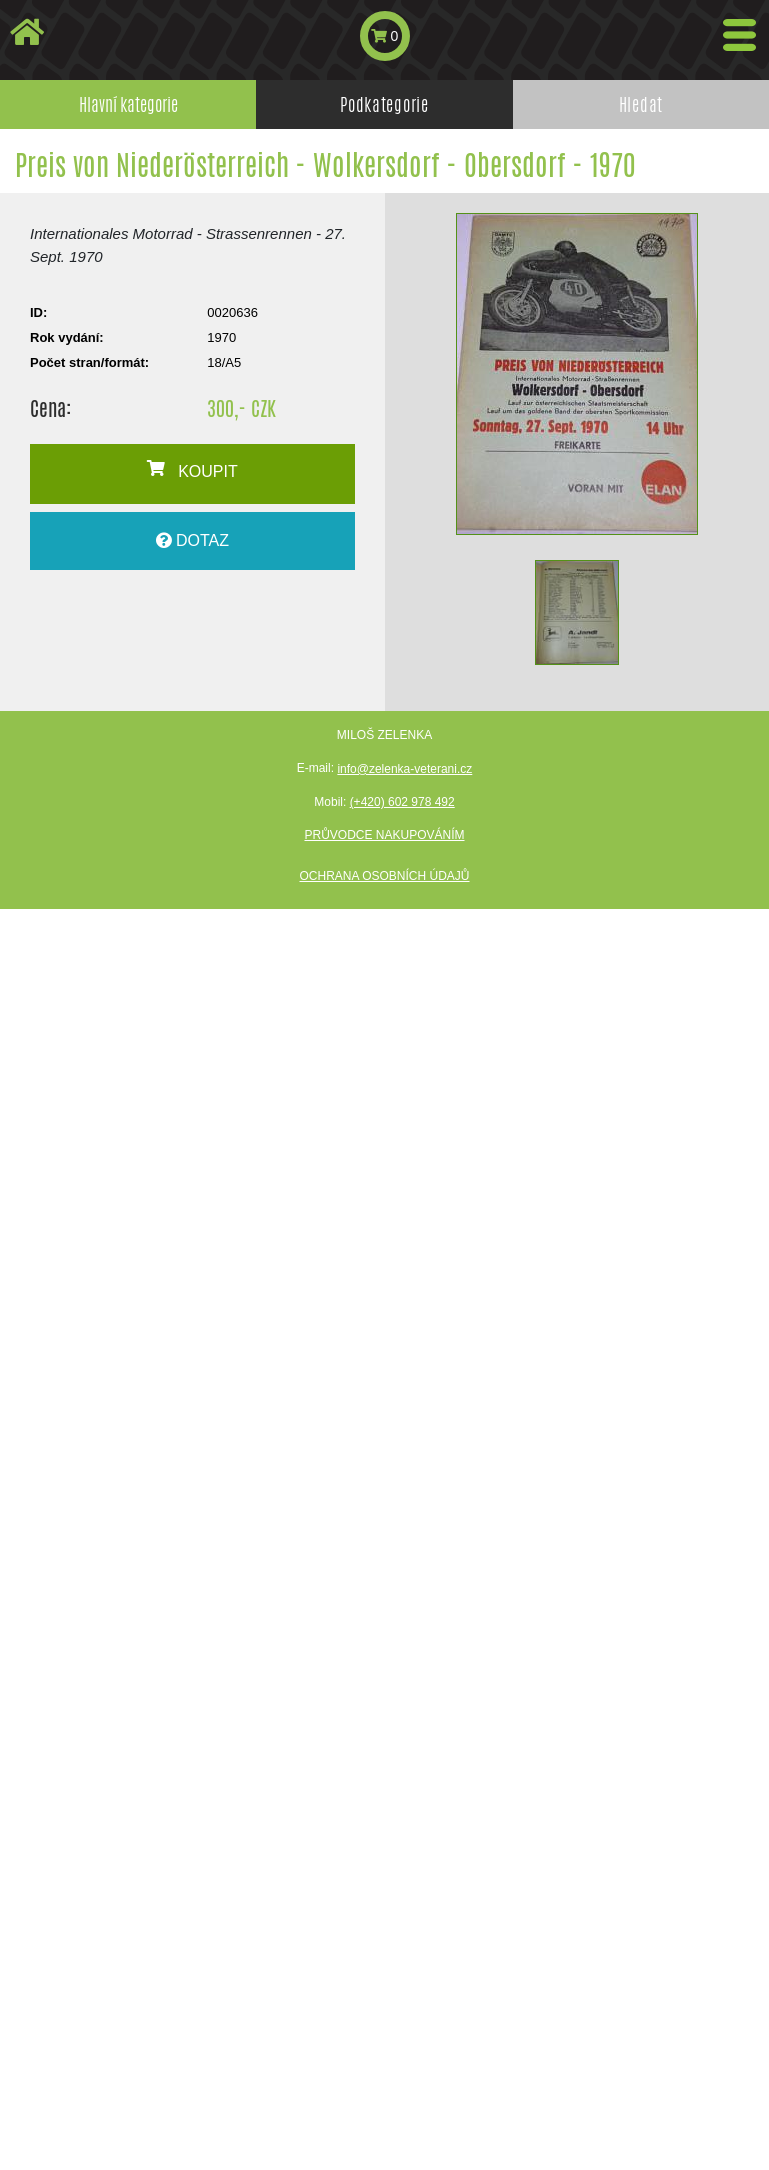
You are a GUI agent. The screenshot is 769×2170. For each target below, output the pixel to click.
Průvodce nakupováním (384, 835)
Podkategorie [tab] (384, 104)
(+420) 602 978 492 (402, 802)
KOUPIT (192, 470)
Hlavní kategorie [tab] (128, 104)
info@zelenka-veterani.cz (404, 769)
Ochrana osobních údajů (384, 876)
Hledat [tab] (641, 104)
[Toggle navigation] (739, 35)
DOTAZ (192, 540)
